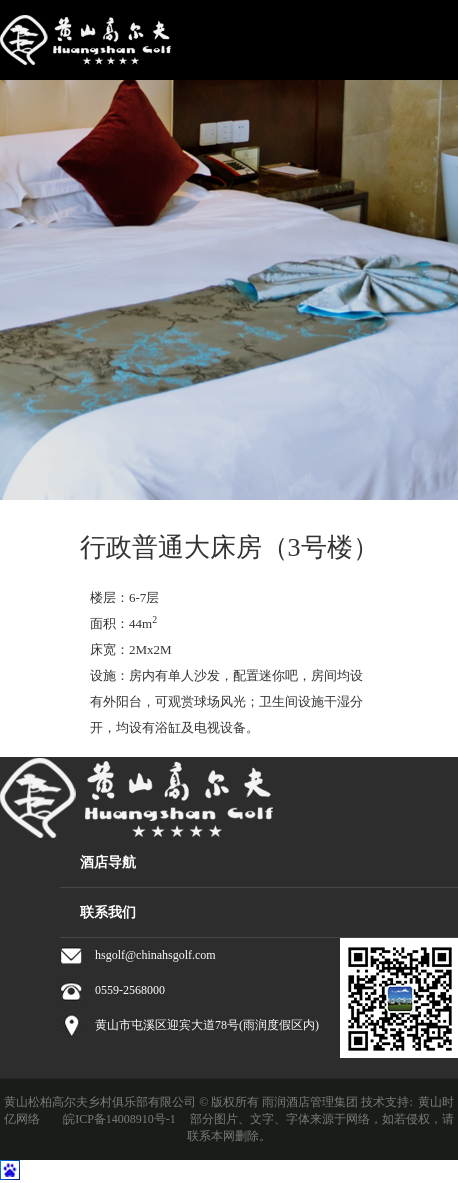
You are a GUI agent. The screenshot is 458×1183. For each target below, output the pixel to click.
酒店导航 (108, 862)
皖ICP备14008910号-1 (119, 1119)
